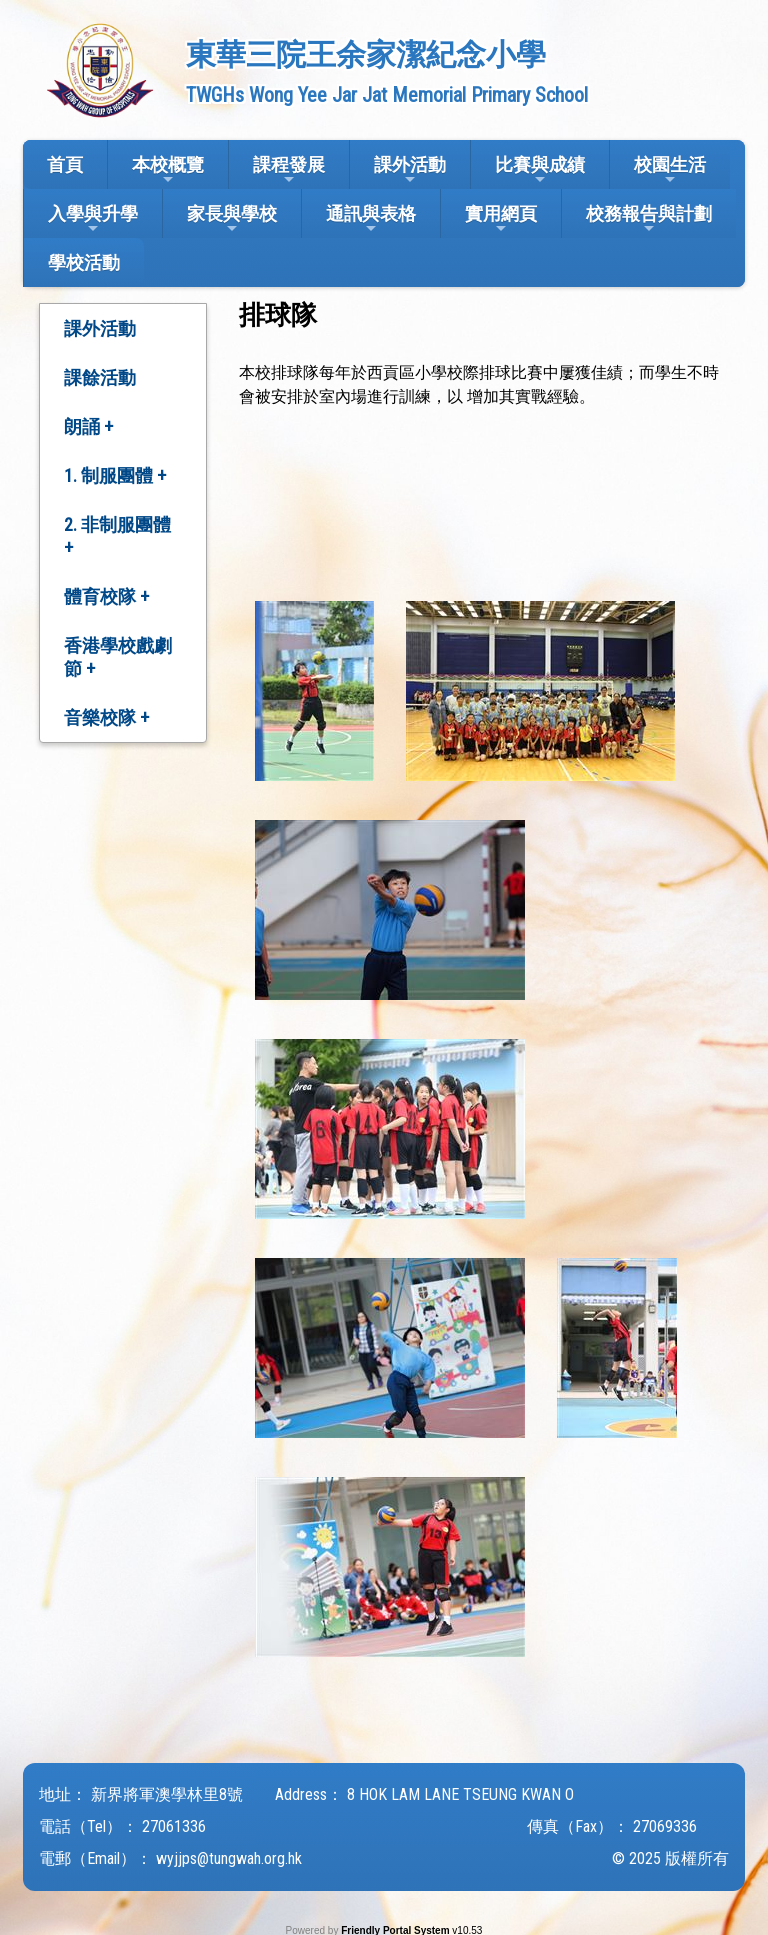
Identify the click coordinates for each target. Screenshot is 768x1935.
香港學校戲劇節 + (118, 657)
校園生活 (670, 170)
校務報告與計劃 (649, 219)
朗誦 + (88, 426)
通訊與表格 (371, 219)
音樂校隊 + (106, 717)
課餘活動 (100, 377)
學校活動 (84, 262)
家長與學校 (232, 219)
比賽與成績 (540, 170)
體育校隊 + (106, 596)
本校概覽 (168, 170)
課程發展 (289, 170)
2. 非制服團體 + (117, 536)
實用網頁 (501, 219)
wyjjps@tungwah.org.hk (229, 1858)
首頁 (65, 164)
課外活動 (410, 170)
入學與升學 (93, 219)
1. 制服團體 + (115, 475)
